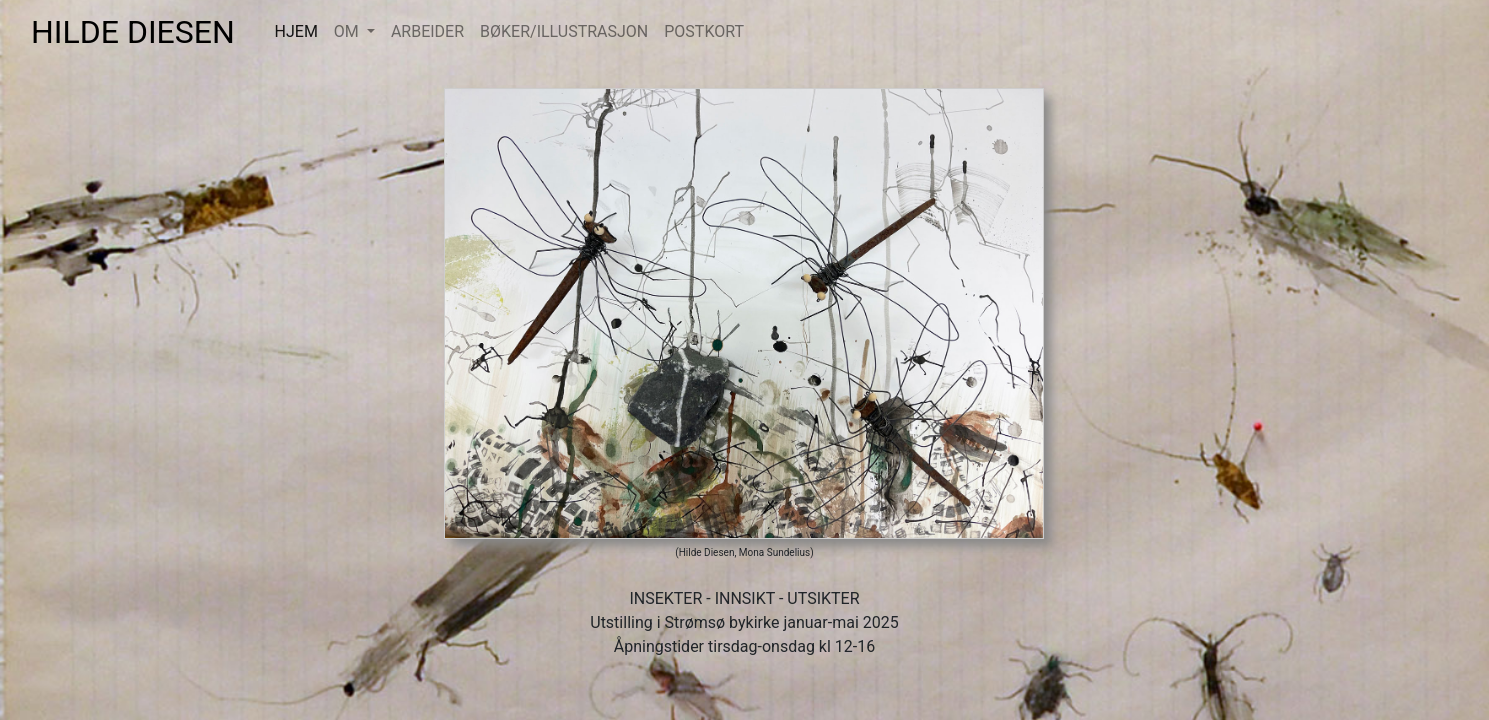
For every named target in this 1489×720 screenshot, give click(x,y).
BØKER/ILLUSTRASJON (564, 31)
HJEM (300, 30)
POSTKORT (704, 31)
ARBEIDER (427, 31)
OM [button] (348, 31)
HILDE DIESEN (145, 32)
